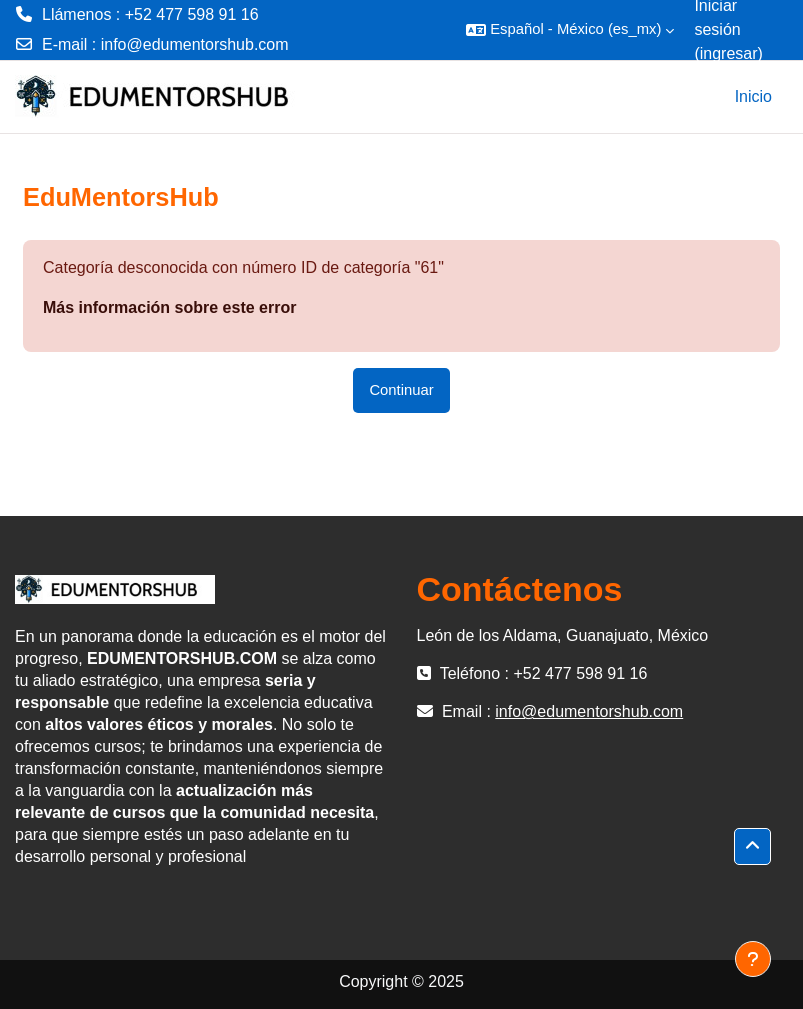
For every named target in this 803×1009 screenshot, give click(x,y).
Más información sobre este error (169, 307)
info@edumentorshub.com (195, 44)
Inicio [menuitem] (753, 96)
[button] (570, 30)
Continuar (401, 390)
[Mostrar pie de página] (753, 959)
